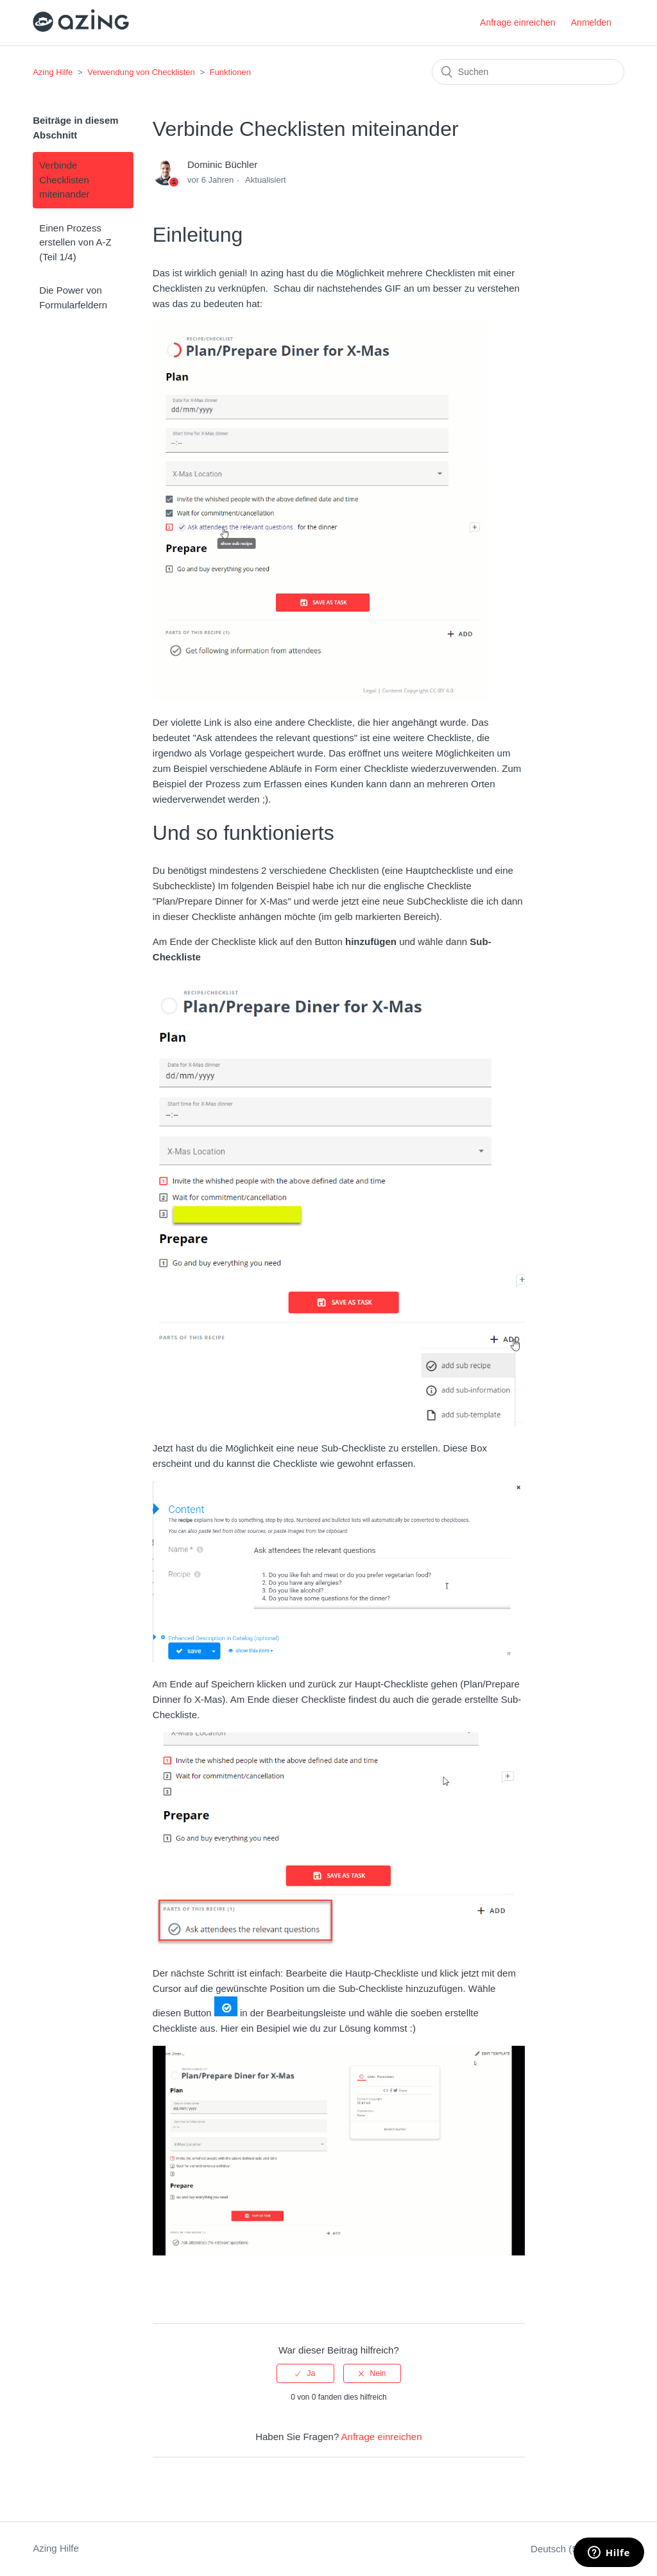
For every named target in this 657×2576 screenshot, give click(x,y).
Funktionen (230, 72)
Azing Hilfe (53, 72)
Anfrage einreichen (518, 22)
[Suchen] (528, 72)
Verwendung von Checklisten (141, 72)
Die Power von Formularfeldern (73, 297)
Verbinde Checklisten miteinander (64, 179)
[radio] (305, 2373)
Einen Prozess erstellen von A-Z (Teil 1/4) (75, 242)
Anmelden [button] (591, 22)
